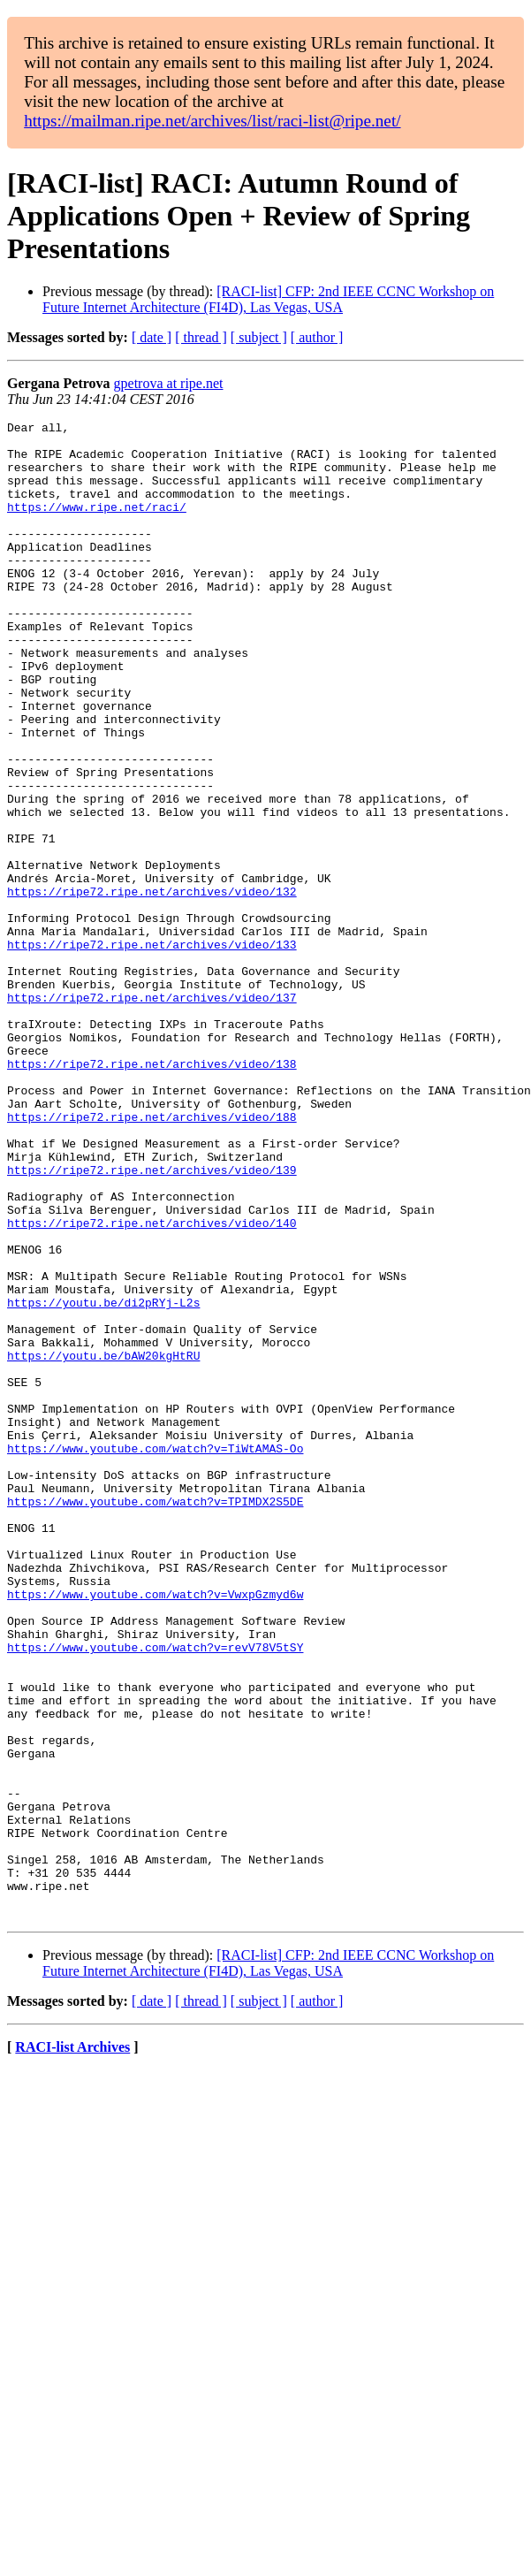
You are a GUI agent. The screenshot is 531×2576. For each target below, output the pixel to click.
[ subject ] (259, 337)
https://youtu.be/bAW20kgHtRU (103, 1543)
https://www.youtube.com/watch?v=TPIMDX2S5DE (155, 1718)
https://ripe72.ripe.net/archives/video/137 (152, 1114)
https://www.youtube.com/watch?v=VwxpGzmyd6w (155, 1830)
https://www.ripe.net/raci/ (96, 525)
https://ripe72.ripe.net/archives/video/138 (152, 1193)
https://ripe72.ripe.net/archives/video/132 (152, 987)
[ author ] (317, 337)
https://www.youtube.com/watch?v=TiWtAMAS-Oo (155, 1655)
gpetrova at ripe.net (169, 383)
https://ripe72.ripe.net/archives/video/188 (152, 1257)
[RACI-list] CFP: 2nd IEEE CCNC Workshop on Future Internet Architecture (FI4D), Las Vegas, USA (268, 299)
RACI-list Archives (72, 2346)
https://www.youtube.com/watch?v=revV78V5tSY (155, 1894)
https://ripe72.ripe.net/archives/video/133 (152, 1050)
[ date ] (151, 337)
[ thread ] (201, 337)
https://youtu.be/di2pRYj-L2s (103, 1480)
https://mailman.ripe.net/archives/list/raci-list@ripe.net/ (212, 120)
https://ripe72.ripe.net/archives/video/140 (152, 1384)
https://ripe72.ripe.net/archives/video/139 (152, 1321)
